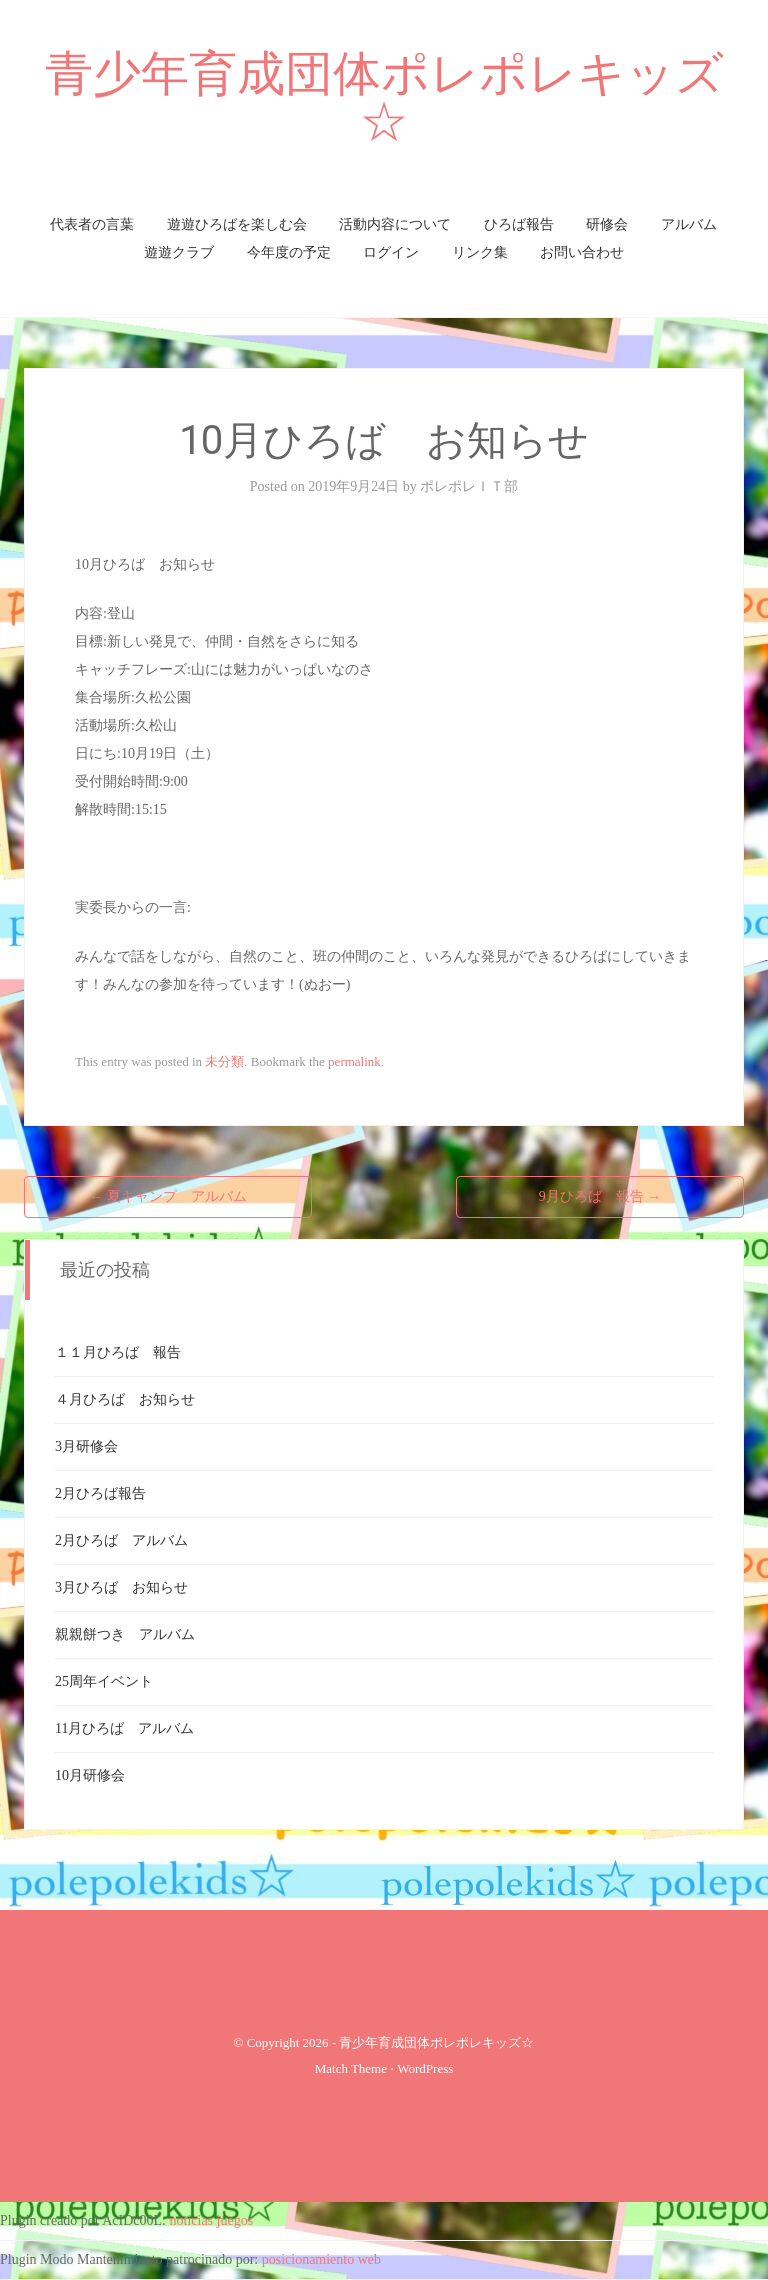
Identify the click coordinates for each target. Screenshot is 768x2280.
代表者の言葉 (92, 224)
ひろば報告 (519, 224)
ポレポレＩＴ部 (469, 486)
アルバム (689, 224)
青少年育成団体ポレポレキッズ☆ (384, 97)
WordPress (425, 2068)
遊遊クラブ (179, 252)
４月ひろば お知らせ (125, 1399)
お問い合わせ (582, 252)
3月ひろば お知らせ (121, 1587)
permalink (354, 1061)
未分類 (224, 1061)
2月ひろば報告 (100, 1493)
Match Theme (351, 2068)
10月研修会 (90, 1775)
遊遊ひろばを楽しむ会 (237, 224)
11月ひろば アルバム (124, 1728)
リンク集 (480, 252)
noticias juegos (212, 2220)
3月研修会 (86, 1446)
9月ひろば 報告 (600, 1196)
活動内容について (395, 224)
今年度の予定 (289, 252)
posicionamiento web (321, 2259)
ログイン (391, 252)
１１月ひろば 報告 (118, 1352)
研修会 (607, 224)
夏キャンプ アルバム (168, 1196)
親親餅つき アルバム (125, 1634)
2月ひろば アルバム (121, 1540)
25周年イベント (104, 1681)
